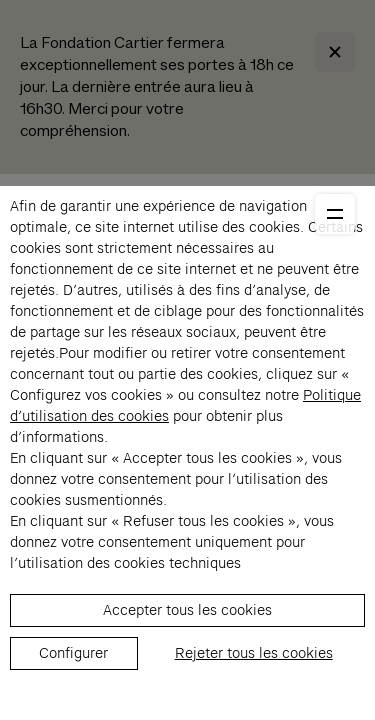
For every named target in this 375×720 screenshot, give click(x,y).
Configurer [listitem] (73, 653)
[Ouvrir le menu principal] (335, 214)
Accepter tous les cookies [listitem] (187, 610)
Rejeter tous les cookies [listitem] (254, 653)
